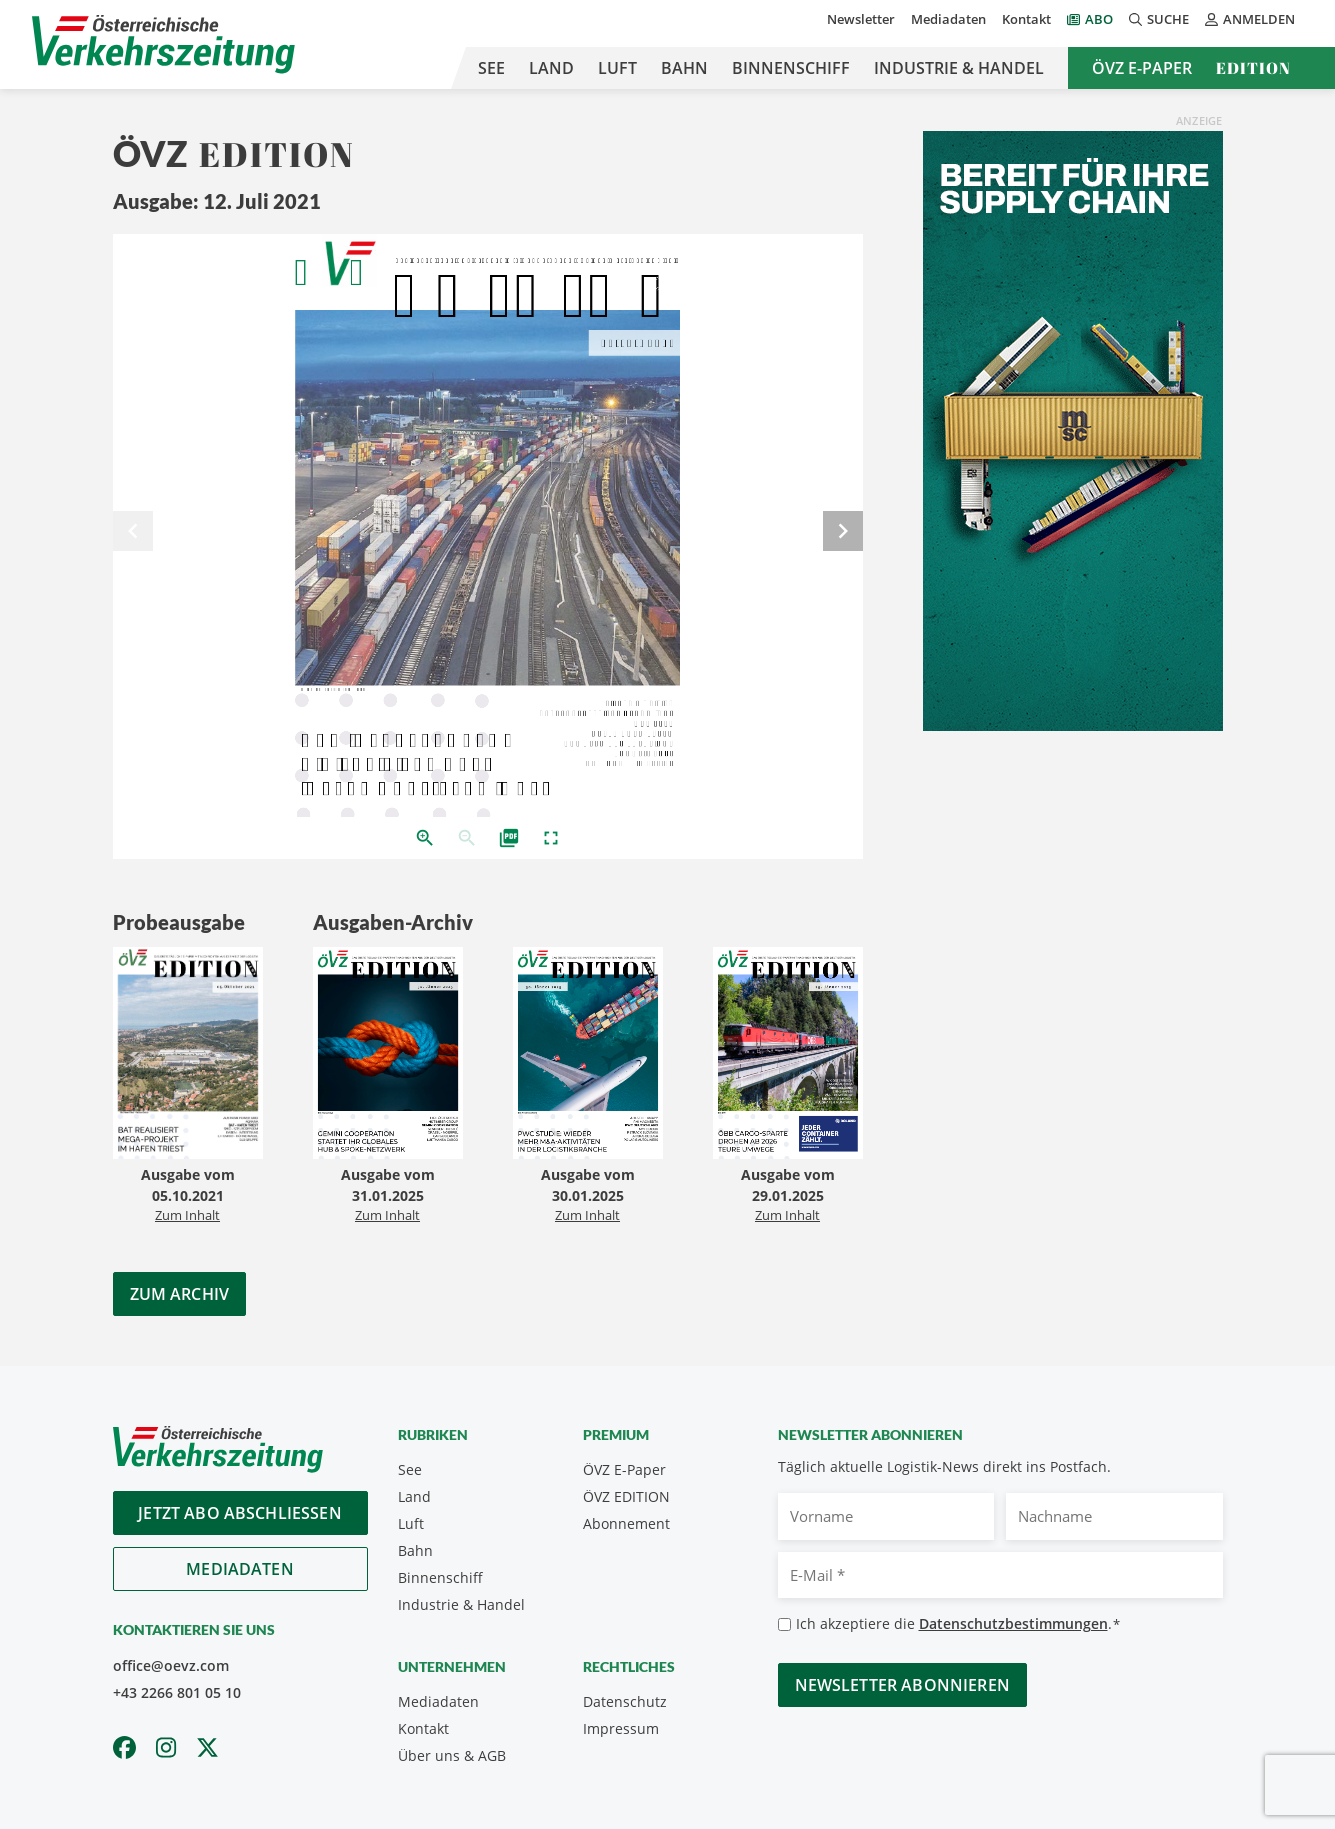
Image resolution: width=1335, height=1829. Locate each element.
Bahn (684, 68)
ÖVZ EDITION (626, 1496)
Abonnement (626, 1523)
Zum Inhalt (187, 1215)
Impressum (621, 1728)
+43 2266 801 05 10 (177, 1692)
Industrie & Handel (959, 68)
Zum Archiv (180, 1294)
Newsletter (861, 19)
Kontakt (1026, 19)
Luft (617, 68)
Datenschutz (625, 1701)
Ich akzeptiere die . (958, 1624)
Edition (1253, 68)
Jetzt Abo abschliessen (240, 1513)
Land (551, 68)
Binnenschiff (791, 68)
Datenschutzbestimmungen (1013, 1623)
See (491, 68)
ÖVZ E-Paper (1142, 68)
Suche (1159, 19)
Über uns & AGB (452, 1755)
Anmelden (1250, 19)
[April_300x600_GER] (1073, 429)
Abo (1099, 19)
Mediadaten (948, 19)
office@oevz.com (171, 1665)
